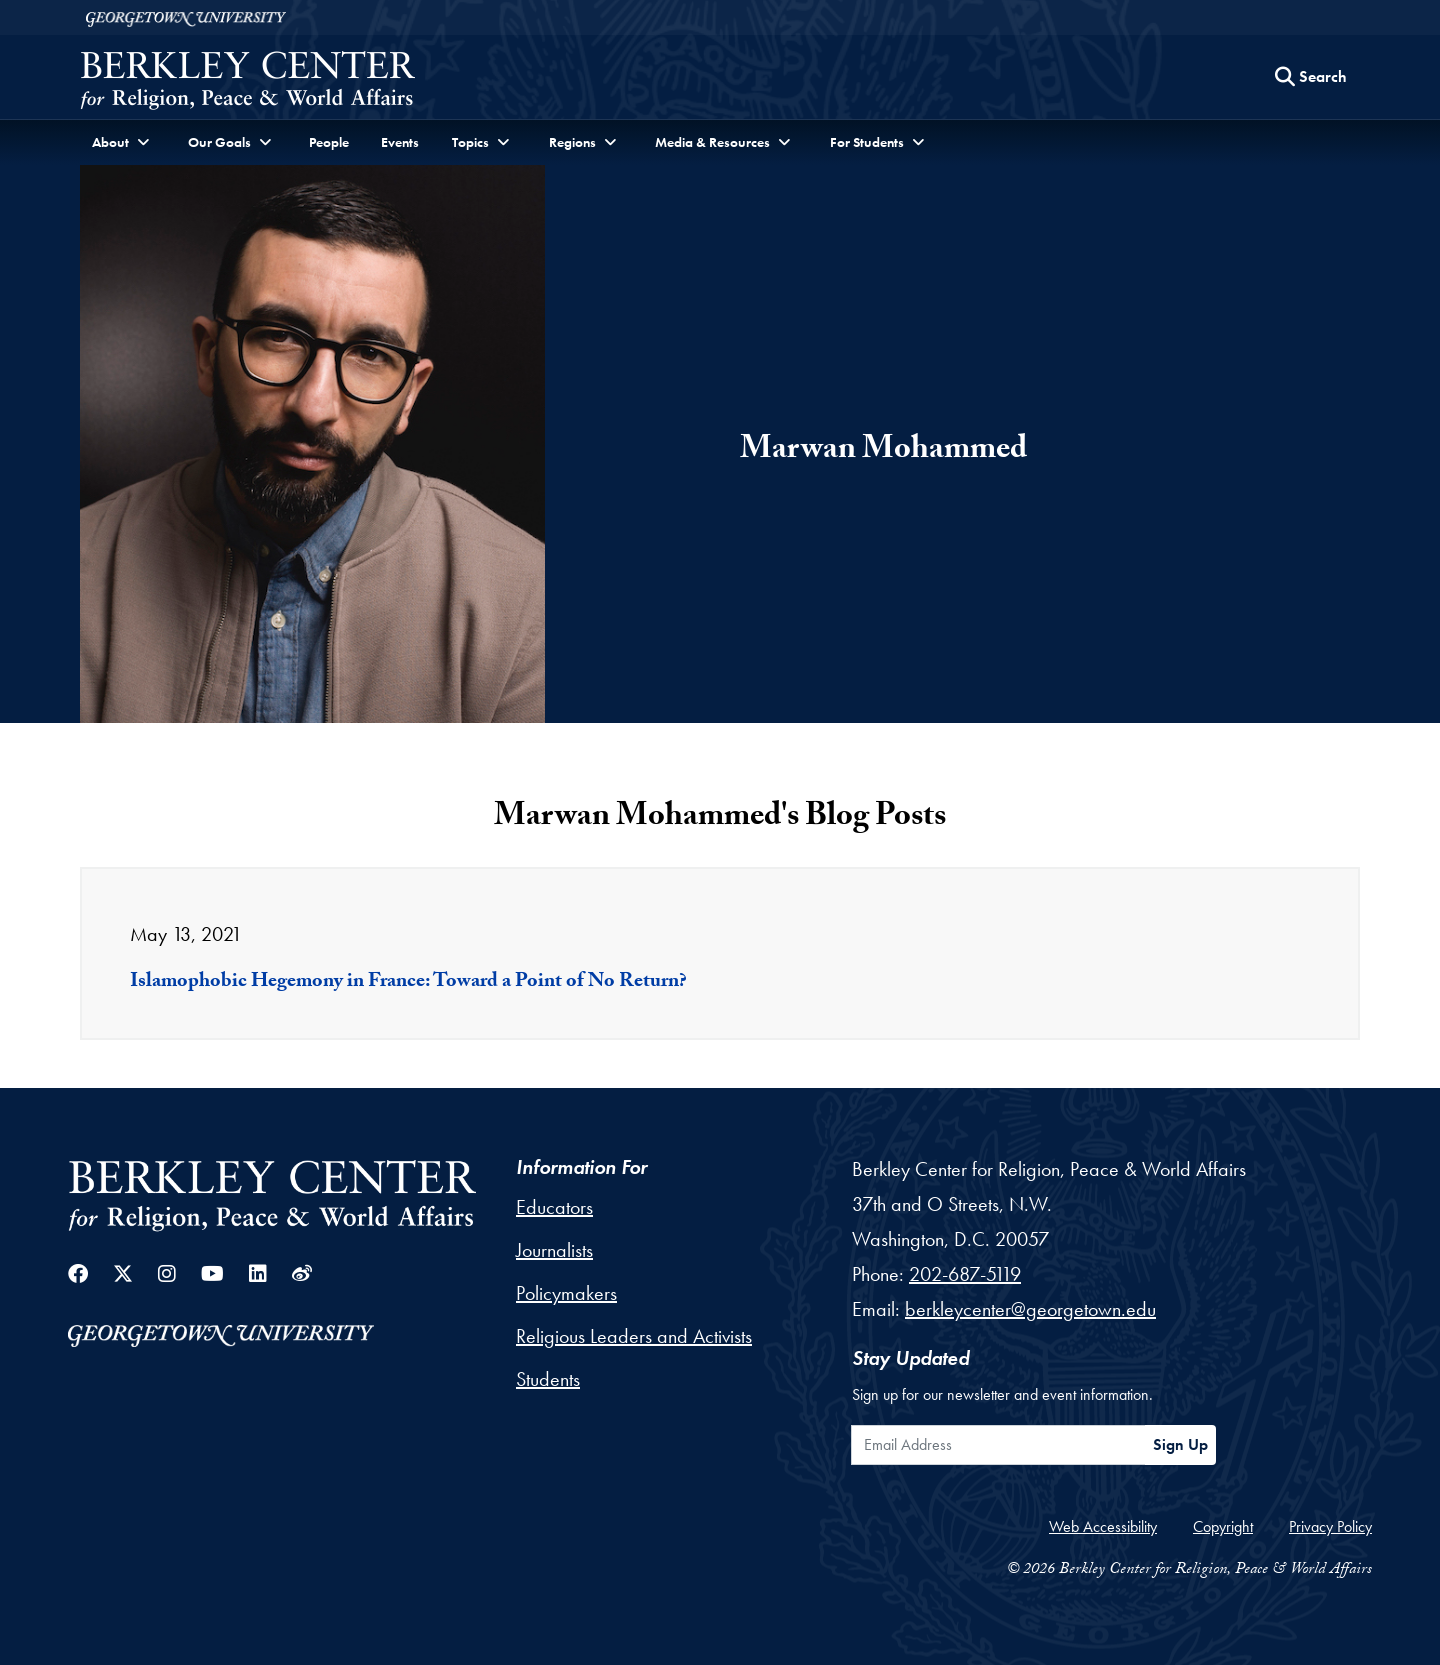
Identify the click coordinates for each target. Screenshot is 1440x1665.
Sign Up (1180, 1444)
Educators (554, 1207)
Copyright (1223, 1526)
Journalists (554, 1250)
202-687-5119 (965, 1274)
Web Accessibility (1103, 1526)
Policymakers (566, 1293)
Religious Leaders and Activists (634, 1336)
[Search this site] (1311, 77)
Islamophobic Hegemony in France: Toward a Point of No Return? (408, 983)
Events (400, 142)
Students (548, 1379)
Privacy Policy (1330, 1526)
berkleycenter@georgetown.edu (1030, 1309)
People (329, 142)
